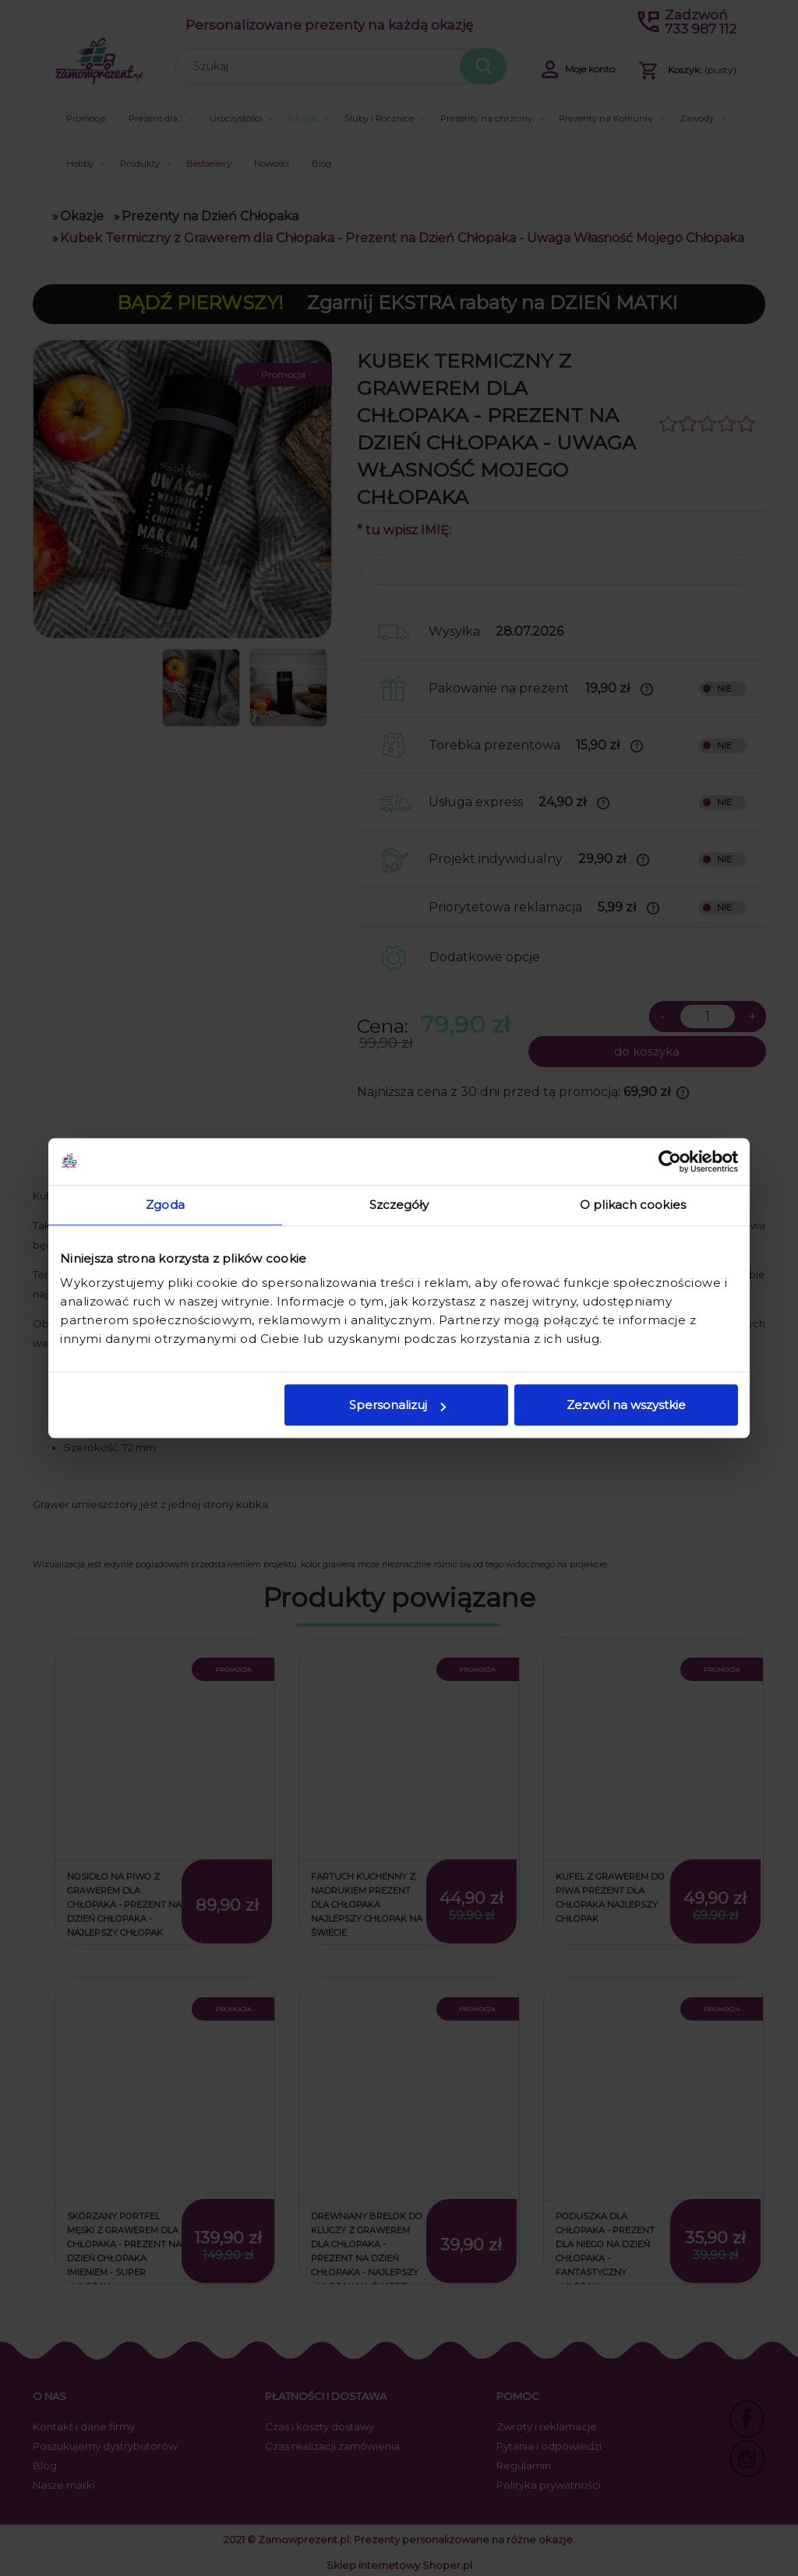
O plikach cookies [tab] (633, 1204)
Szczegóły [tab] (399, 1204)
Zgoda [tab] (165, 1204)
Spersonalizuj (397, 1404)
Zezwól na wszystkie (626, 1404)
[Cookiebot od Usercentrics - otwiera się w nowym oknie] (670, 1161)
